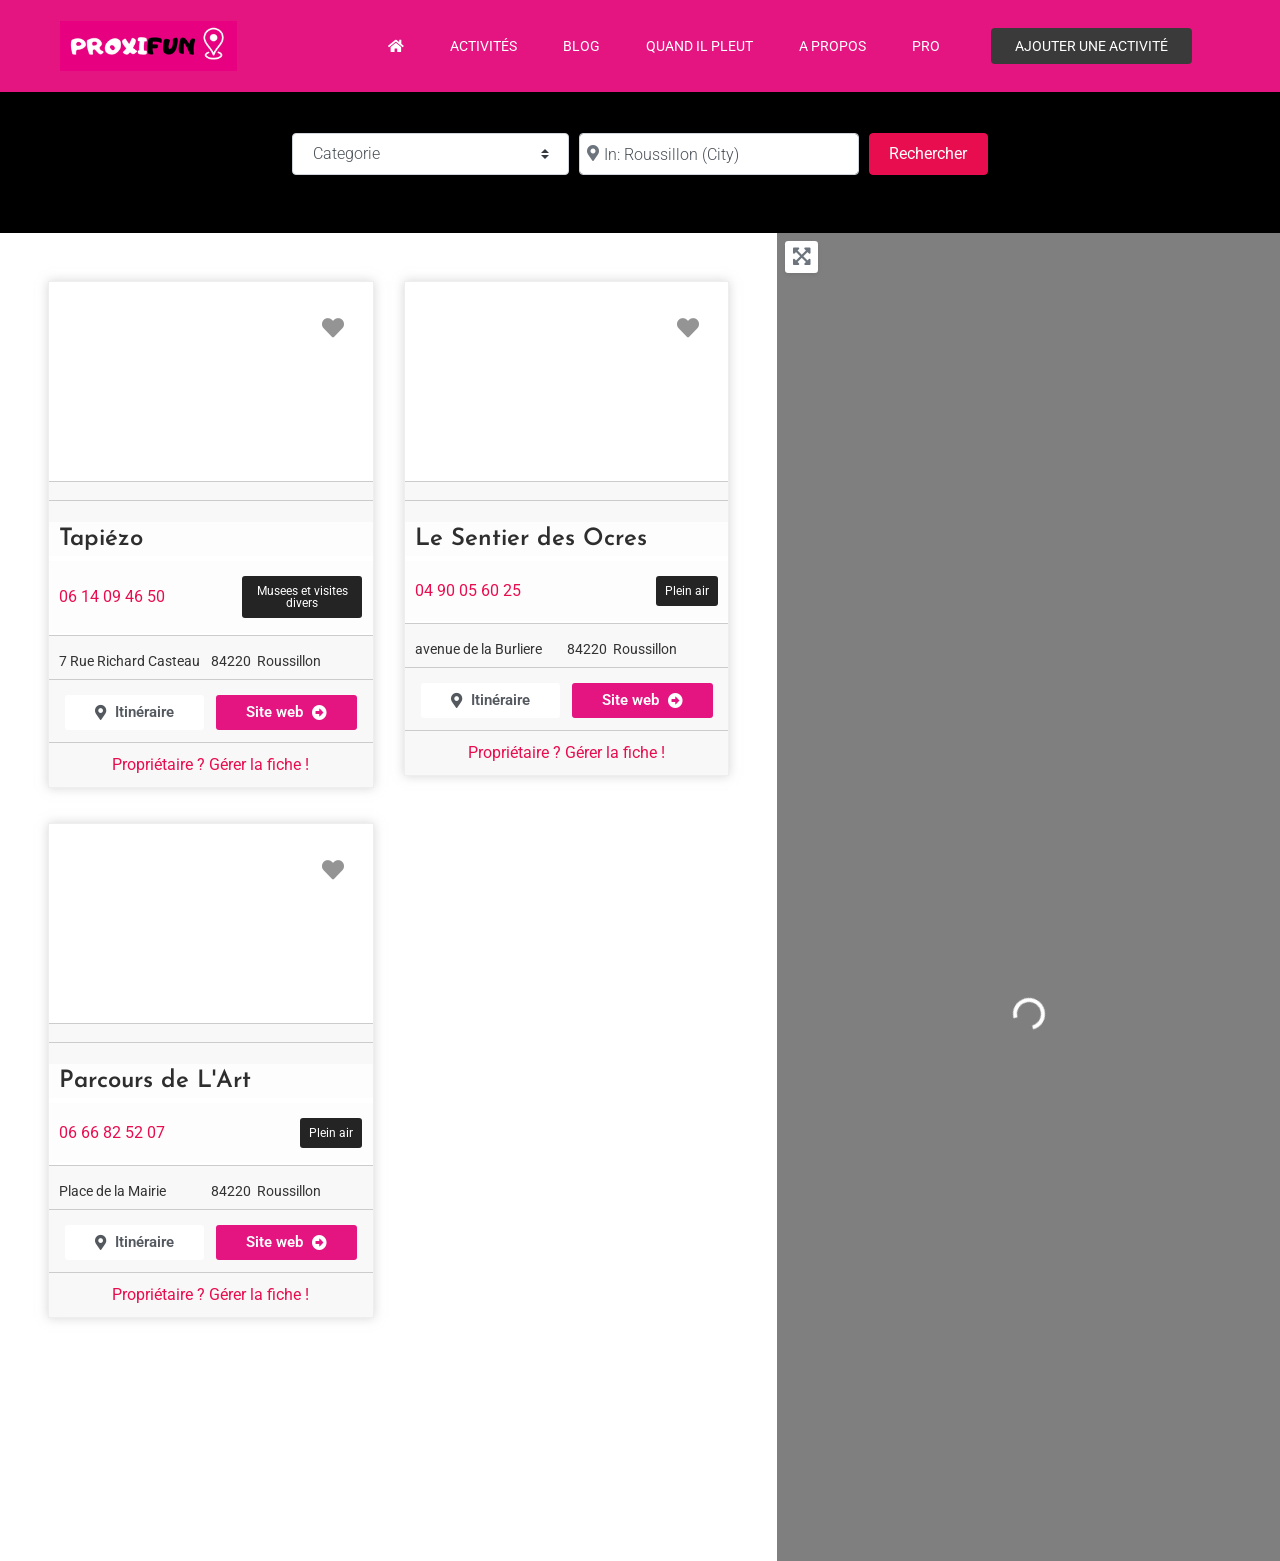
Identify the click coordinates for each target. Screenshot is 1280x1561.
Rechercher (938, 151)
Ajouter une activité (1091, 46)
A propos (832, 46)
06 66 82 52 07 (112, 1132)
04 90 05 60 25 (468, 590)
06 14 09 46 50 (112, 596)
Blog (581, 46)
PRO (926, 46)
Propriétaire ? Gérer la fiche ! (210, 764)
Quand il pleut (699, 46)
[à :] (719, 154)
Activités (483, 46)
